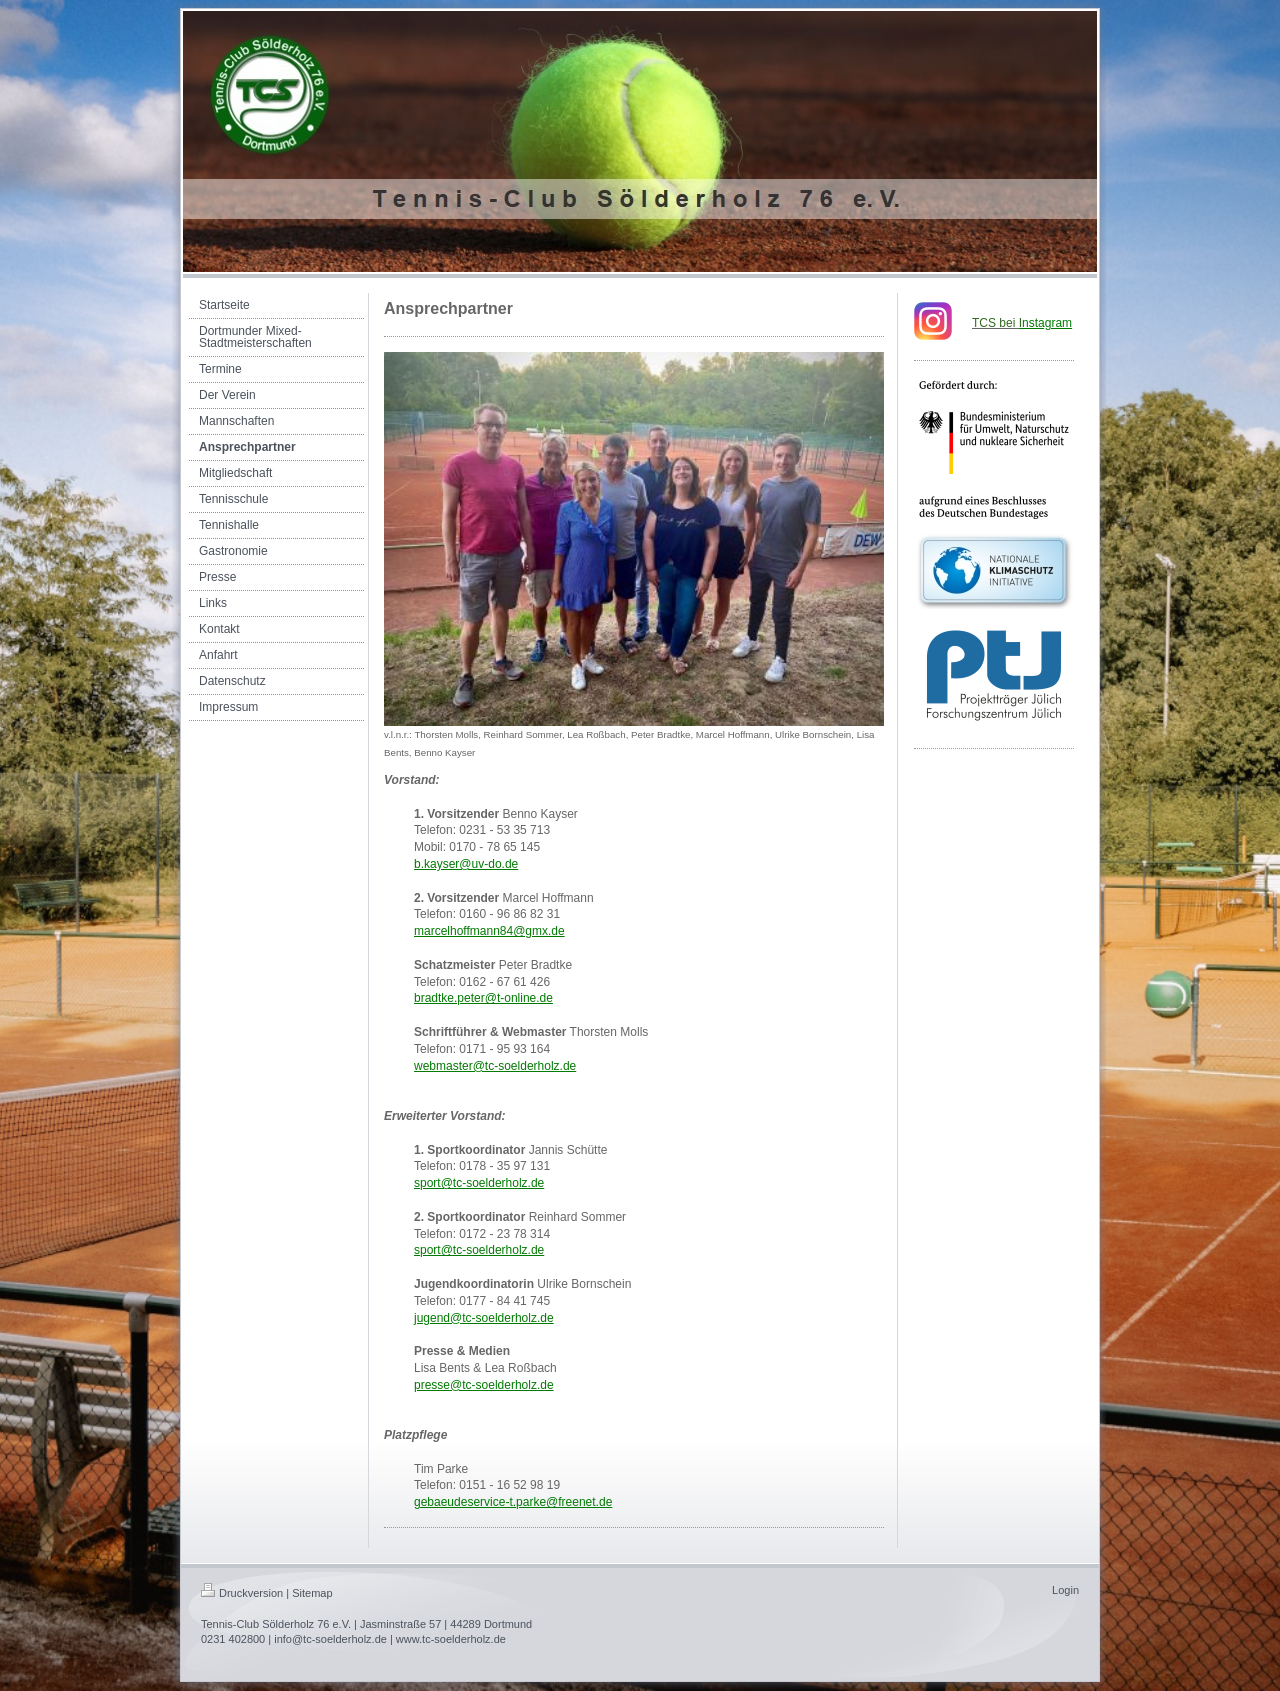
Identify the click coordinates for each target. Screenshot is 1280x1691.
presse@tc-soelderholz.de (484, 1385)
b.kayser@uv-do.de (466, 864)
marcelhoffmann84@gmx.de (489, 931)
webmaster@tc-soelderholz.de (495, 1066)
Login (1065, 1590)
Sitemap (312, 1593)
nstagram (1045, 323)
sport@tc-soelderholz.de (479, 1183)
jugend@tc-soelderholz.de (484, 1318)
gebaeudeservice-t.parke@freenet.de (513, 1502)
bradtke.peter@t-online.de (483, 998)
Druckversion (242, 1593)
